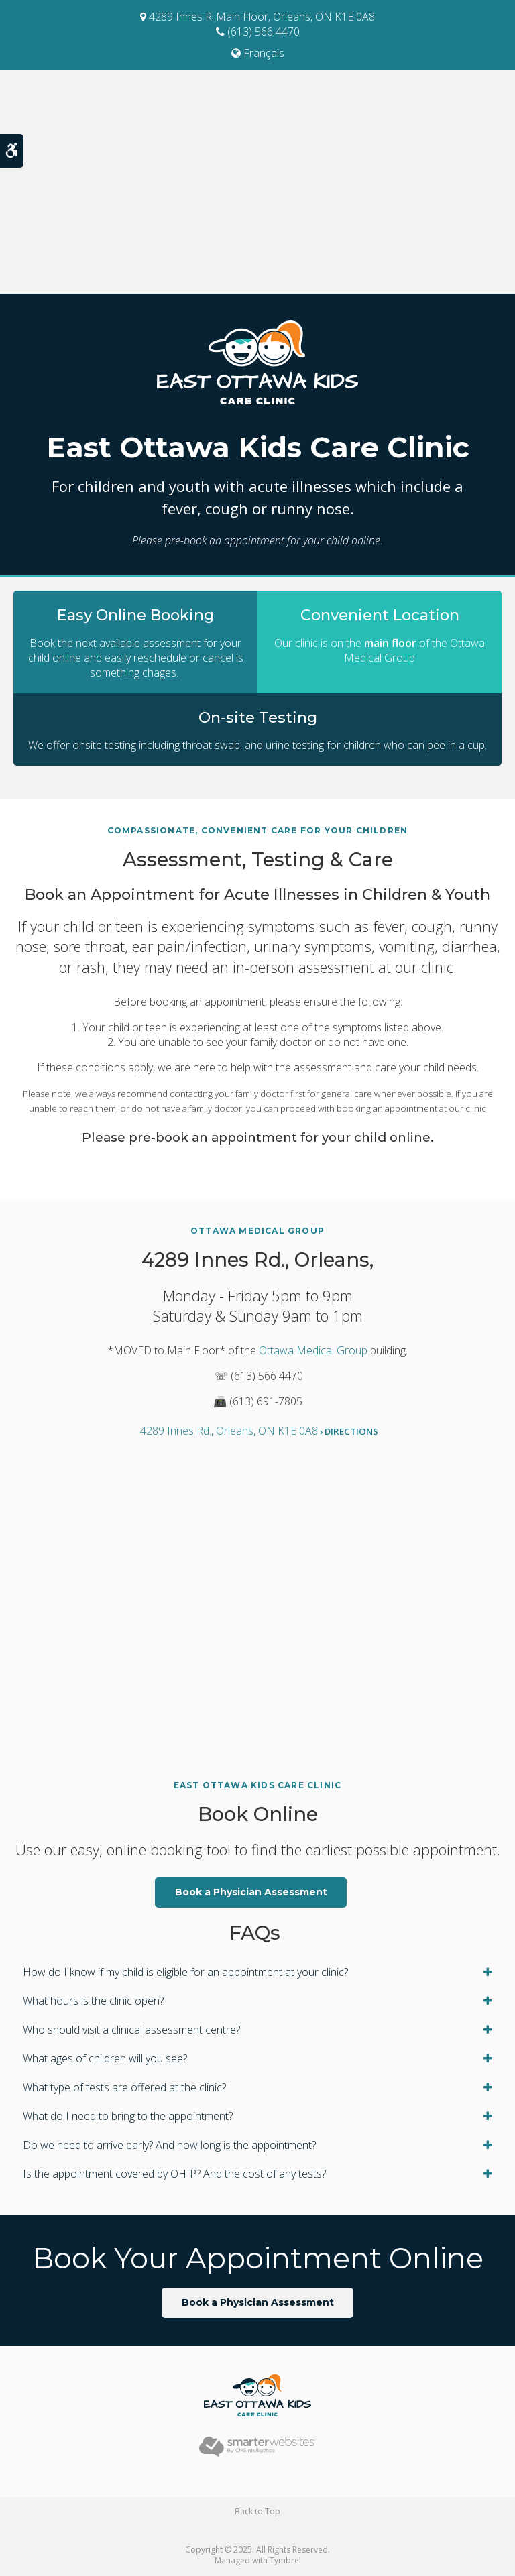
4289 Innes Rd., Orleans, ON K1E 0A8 (259, 1430)
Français (257, 53)
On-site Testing (257, 717)
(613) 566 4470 (258, 31)
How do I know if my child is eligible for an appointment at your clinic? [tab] (185, 1972)
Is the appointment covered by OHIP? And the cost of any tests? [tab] (174, 2173)
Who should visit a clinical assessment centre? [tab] (131, 2029)
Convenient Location (380, 614)
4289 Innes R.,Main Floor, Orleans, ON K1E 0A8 (257, 16)
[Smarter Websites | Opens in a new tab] (257, 2446)
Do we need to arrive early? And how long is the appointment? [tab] (169, 2145)
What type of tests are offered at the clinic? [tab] (124, 2087)
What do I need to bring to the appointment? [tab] (128, 2116)
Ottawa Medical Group (313, 1350)
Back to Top (257, 2511)
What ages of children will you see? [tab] (105, 2058)
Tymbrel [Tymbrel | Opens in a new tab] (285, 2560)
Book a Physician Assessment (251, 1892)
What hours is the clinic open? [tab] (93, 2000)
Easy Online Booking (135, 614)
